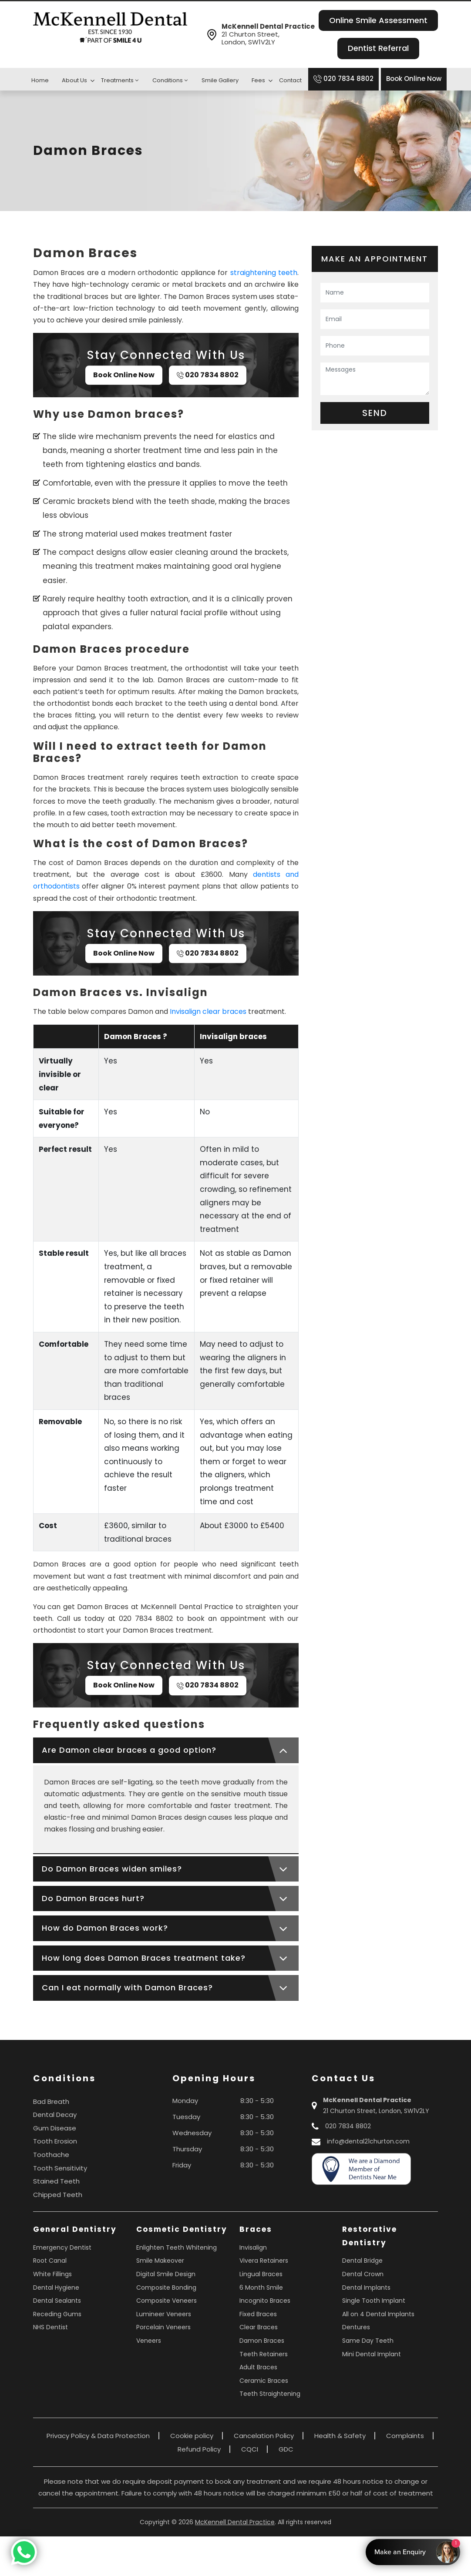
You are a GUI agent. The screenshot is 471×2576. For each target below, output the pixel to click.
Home (40, 80)
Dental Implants (366, 2287)
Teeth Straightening (269, 2393)
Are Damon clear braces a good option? (129, 1749)
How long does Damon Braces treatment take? (144, 1957)
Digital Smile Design (165, 2274)
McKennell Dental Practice (235, 2522)
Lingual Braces (261, 2274)
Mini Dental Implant (371, 2354)
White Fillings (52, 2274)
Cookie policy (191, 2435)
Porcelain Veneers (163, 2327)
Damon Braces (261, 2340)
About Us (74, 80)
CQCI (249, 2449)
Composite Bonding (166, 2287)
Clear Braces (258, 2327)
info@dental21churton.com (368, 2141)
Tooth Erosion (55, 2141)
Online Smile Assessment (378, 20)
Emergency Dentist (62, 2247)
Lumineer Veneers (163, 2314)
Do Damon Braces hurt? (93, 1898)
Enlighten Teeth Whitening (176, 2247)
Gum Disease (54, 2128)
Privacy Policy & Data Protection (98, 2435)
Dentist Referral (378, 48)
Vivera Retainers (263, 2260)
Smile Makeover (160, 2260)
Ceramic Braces (263, 2380)
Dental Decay (55, 2114)
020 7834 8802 (343, 78)
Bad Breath (51, 2101)
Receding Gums (57, 2314)
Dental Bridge (362, 2260)
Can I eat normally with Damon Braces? (127, 1987)
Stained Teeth (56, 2181)
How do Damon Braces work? (105, 1927)
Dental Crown (363, 2274)
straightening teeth (263, 273)
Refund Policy (199, 2449)
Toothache (51, 2154)
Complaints (405, 2435)
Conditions (170, 80)
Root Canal (50, 2260)
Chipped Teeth (57, 2194)
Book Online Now (413, 78)
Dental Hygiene (56, 2287)
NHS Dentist (50, 2327)
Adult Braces (258, 2367)
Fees (258, 80)
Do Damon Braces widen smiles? (112, 1868)
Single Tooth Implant (373, 2300)
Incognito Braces (264, 2300)
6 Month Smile (261, 2287)
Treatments (119, 80)
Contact (290, 80)
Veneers (148, 2340)
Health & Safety (340, 2435)
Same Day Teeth (368, 2340)
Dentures (356, 2327)
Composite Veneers (166, 2300)
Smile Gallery (220, 80)
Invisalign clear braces (208, 1011)
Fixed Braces (258, 2314)
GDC (286, 2449)
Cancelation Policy (264, 2435)
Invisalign (253, 2247)
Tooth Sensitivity (60, 2168)
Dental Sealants (57, 2300)
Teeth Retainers (263, 2354)
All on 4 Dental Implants (378, 2314)
